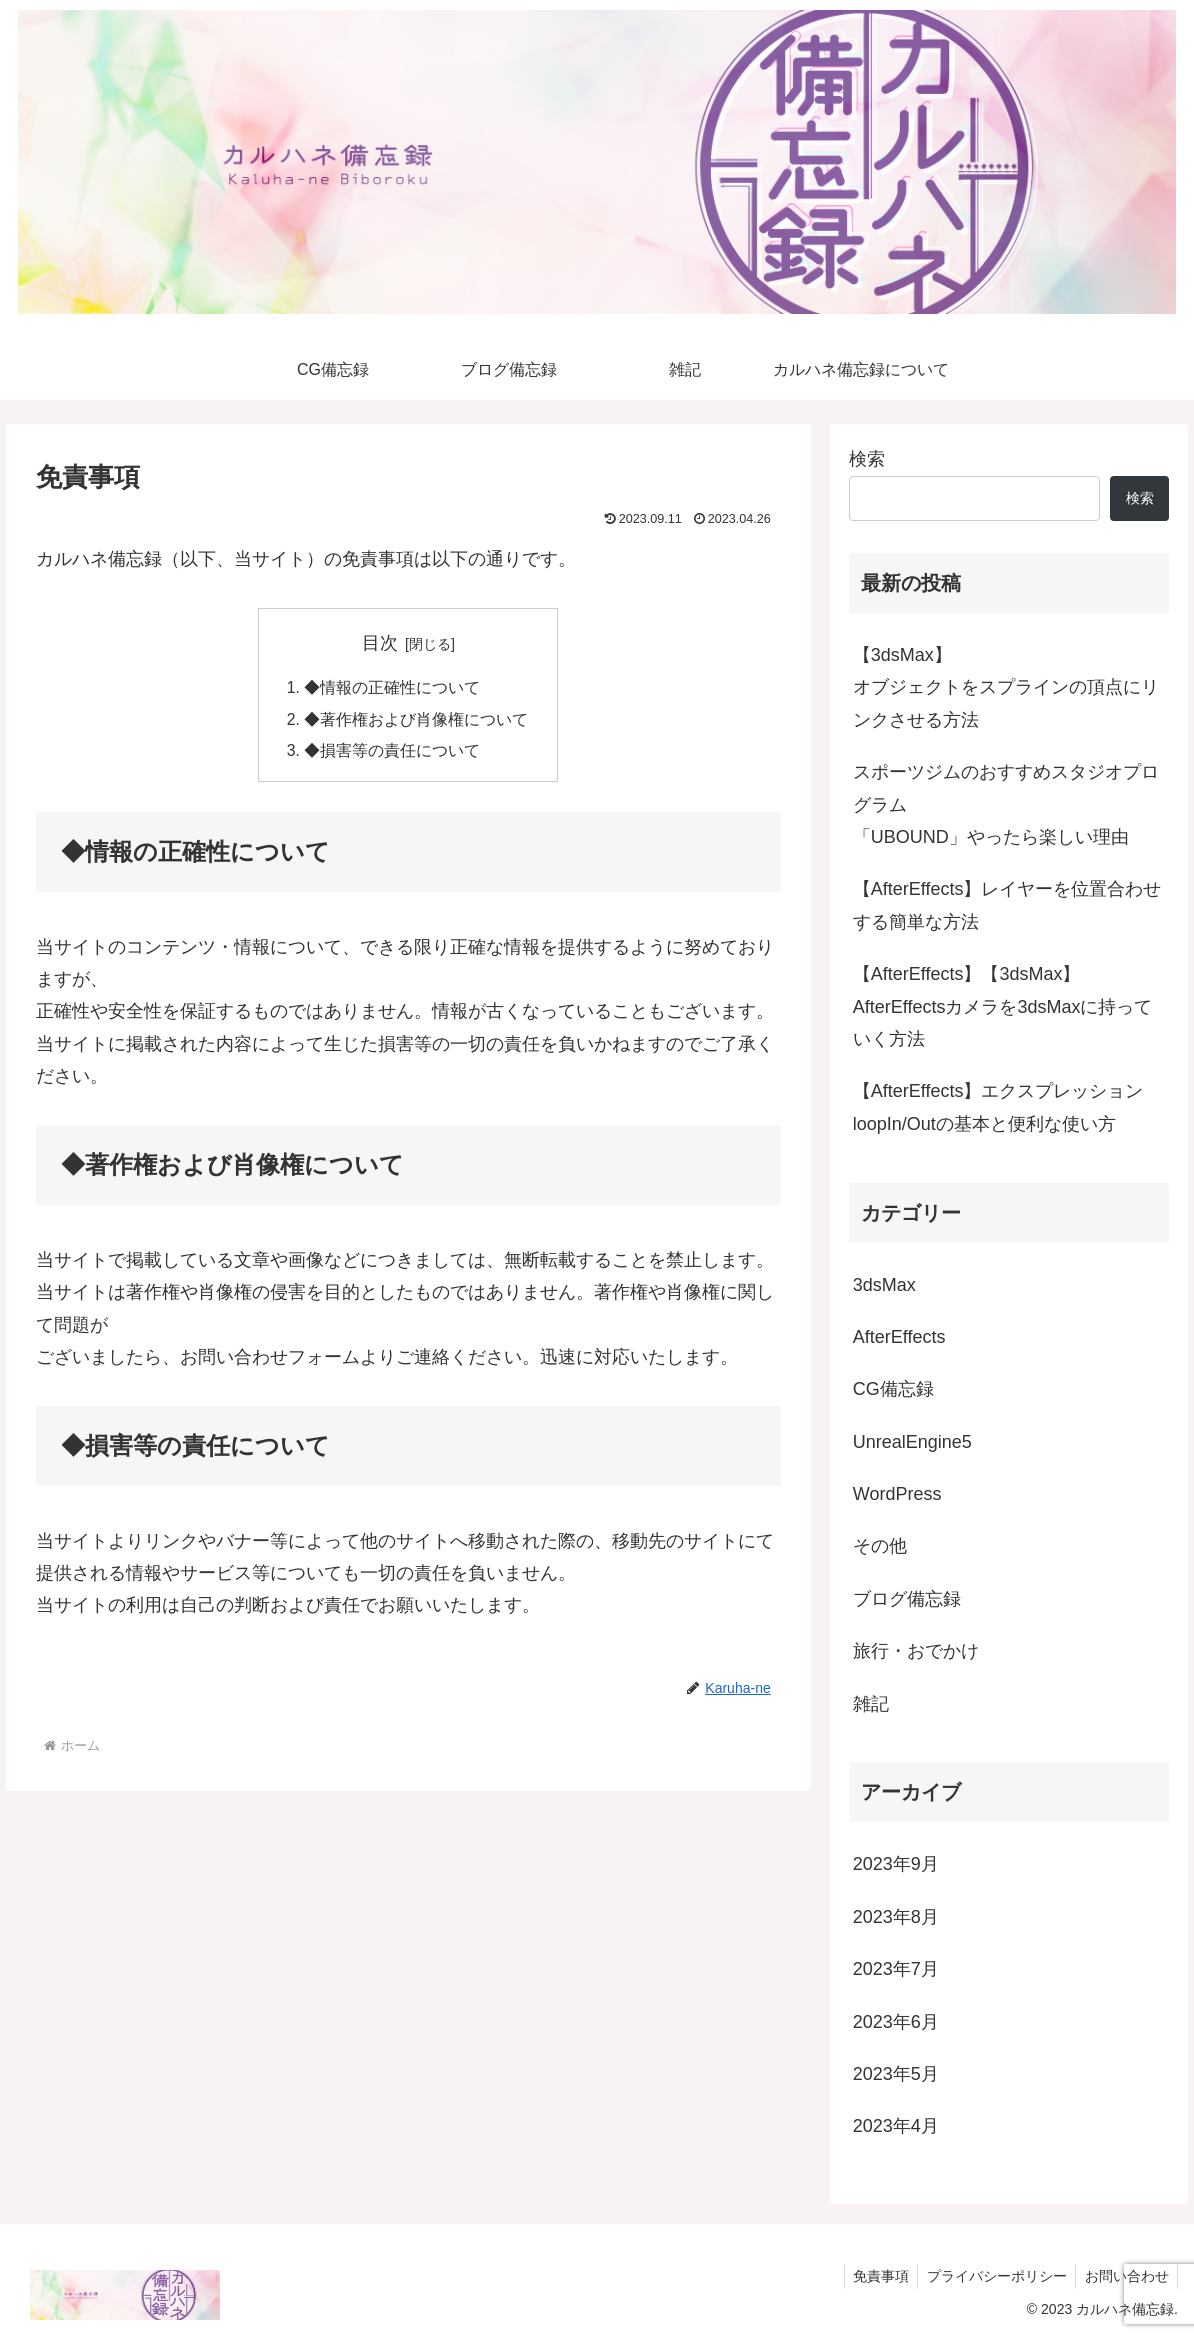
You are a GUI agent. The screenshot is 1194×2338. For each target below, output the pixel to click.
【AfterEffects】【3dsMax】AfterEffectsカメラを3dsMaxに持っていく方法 (1003, 1006)
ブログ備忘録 (907, 1599)
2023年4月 (896, 2126)
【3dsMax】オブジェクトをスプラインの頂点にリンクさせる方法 (1006, 687)
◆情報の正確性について (392, 688)
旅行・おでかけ (916, 1651)
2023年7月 (896, 1969)
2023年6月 (896, 2022)
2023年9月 (896, 1864)
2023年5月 (896, 2074)
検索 (867, 459)
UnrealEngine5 (912, 1442)
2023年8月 (896, 1917)
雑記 (871, 1704)
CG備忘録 (893, 1389)
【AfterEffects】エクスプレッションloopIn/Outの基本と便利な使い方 (998, 1107)
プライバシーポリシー (992, 2276)
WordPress (897, 1494)
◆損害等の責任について (392, 753)
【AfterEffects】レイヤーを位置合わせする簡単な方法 (1007, 905)
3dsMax (884, 1285)
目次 (380, 643)
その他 (880, 1546)
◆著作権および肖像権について (416, 721)
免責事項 (873, 2276)
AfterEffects (899, 1337)
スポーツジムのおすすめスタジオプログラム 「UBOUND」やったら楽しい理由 (1006, 804)
